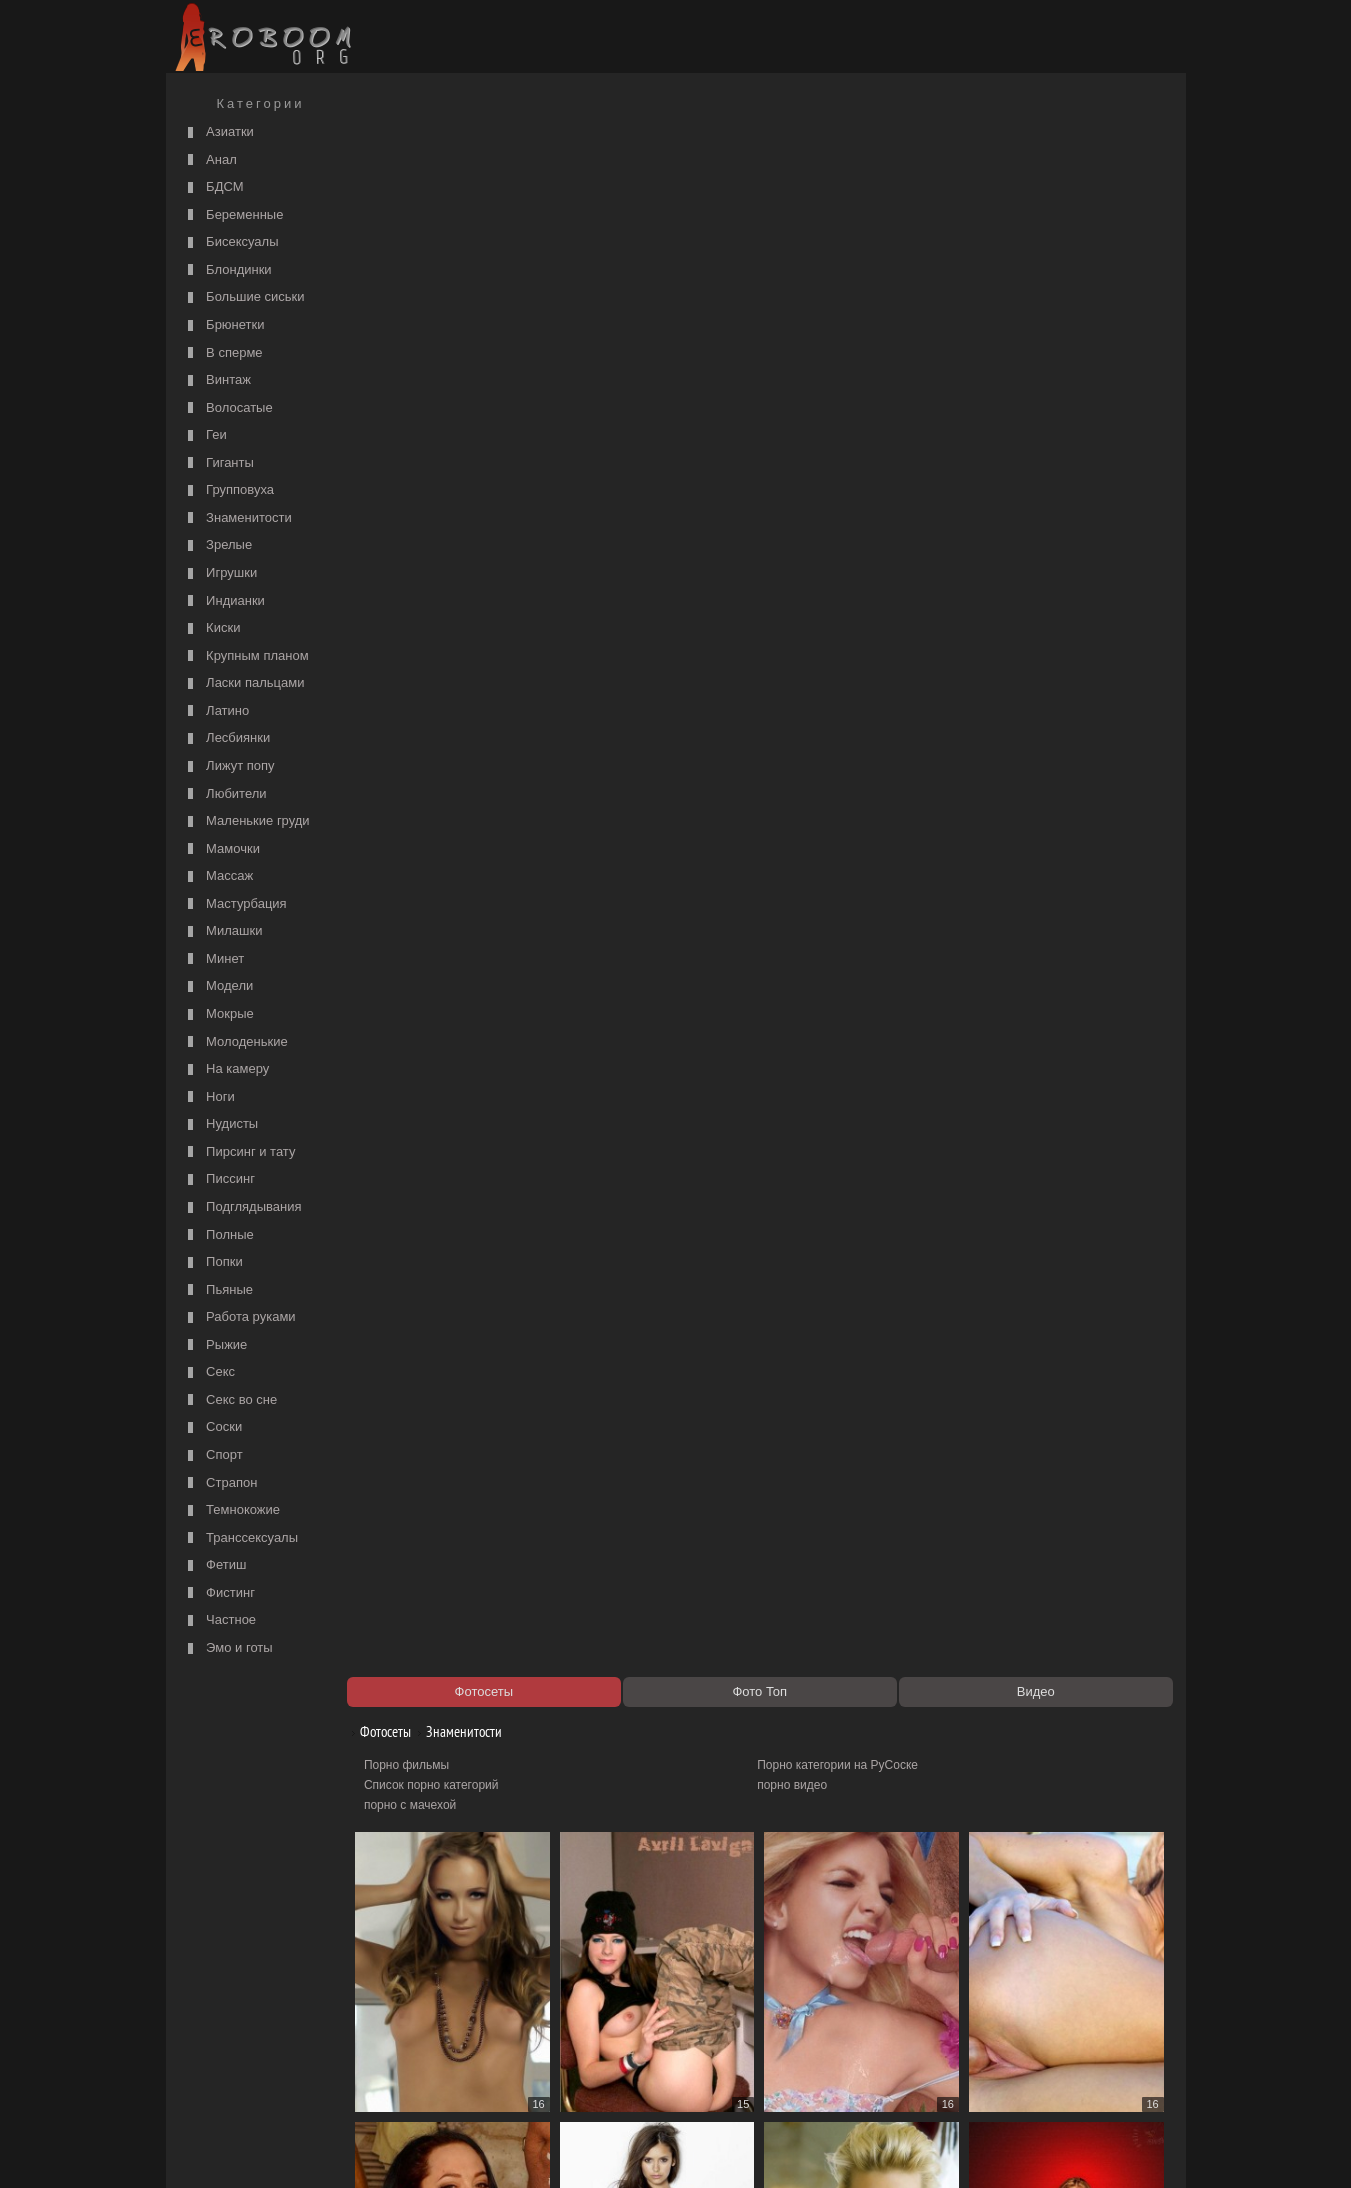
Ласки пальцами (244, 683)
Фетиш (215, 1565)
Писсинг (219, 1179)
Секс (209, 1372)
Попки (213, 1262)
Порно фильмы (417, 176)
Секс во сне (230, 1400)
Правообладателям (354, 2150)
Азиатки (218, 132)
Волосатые (228, 408)
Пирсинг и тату (239, 1152)
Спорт (213, 1455)
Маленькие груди (246, 821)
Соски (213, 1427)
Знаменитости (237, 518)
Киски (212, 628)
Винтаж (217, 380)
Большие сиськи (244, 297)
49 (713, 2004)
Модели (218, 986)
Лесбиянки (227, 738)
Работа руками (239, 1317)
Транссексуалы (241, 1538)
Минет (214, 959)
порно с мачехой (421, 216)
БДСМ (213, 187)
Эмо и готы (228, 1648)
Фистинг (219, 1593)
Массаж (218, 876)
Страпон (220, 1483)
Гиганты (218, 463)
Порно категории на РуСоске (843, 176)
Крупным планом (246, 656)
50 (815, 2004)
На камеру (226, 1069)
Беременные (233, 215)
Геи (205, 435)
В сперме (223, 353)
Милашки (223, 931)
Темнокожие (232, 1510)
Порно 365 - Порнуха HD (831, 2061)
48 (611, 2004)
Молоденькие (235, 1042)
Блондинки (227, 270)
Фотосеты (389, 142)
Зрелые (218, 545)
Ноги (209, 1097)
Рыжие (215, 1345)
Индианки (224, 601)
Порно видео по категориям (452, 2041)
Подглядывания (242, 1207)
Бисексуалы (231, 242)
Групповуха (229, 490)
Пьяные (218, 1290)
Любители (225, 794)
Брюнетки (224, 325)
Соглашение (449, 2150)
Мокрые (218, 1014)
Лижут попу (229, 766)
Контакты (518, 2150)
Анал (210, 160)
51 (917, 2004)
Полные (218, 1235)
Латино (216, 711)
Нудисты (221, 1124)
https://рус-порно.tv (815, 2041)
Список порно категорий (442, 196)
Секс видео (407, 2061)
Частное (220, 1620)
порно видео (798, 196)
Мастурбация (235, 904)
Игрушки (220, 573)
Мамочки (221, 849)
